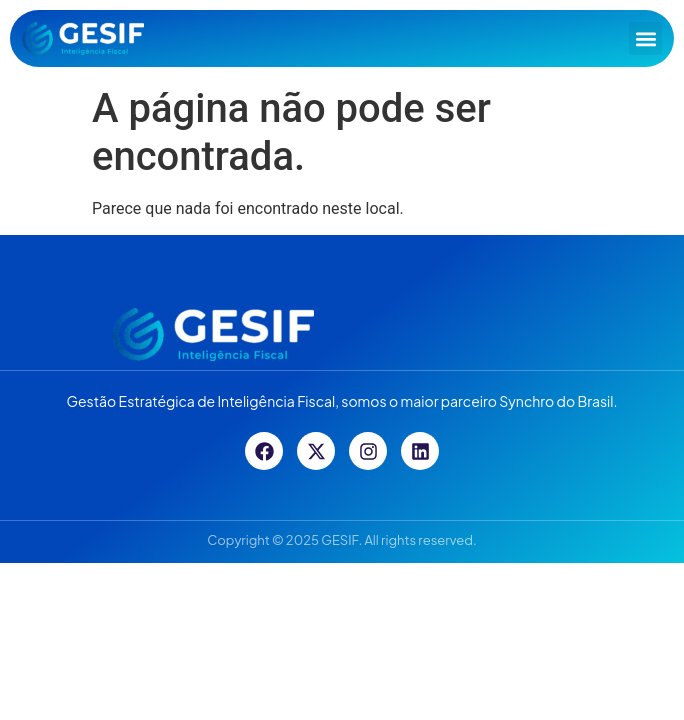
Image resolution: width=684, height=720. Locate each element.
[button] (645, 38)
